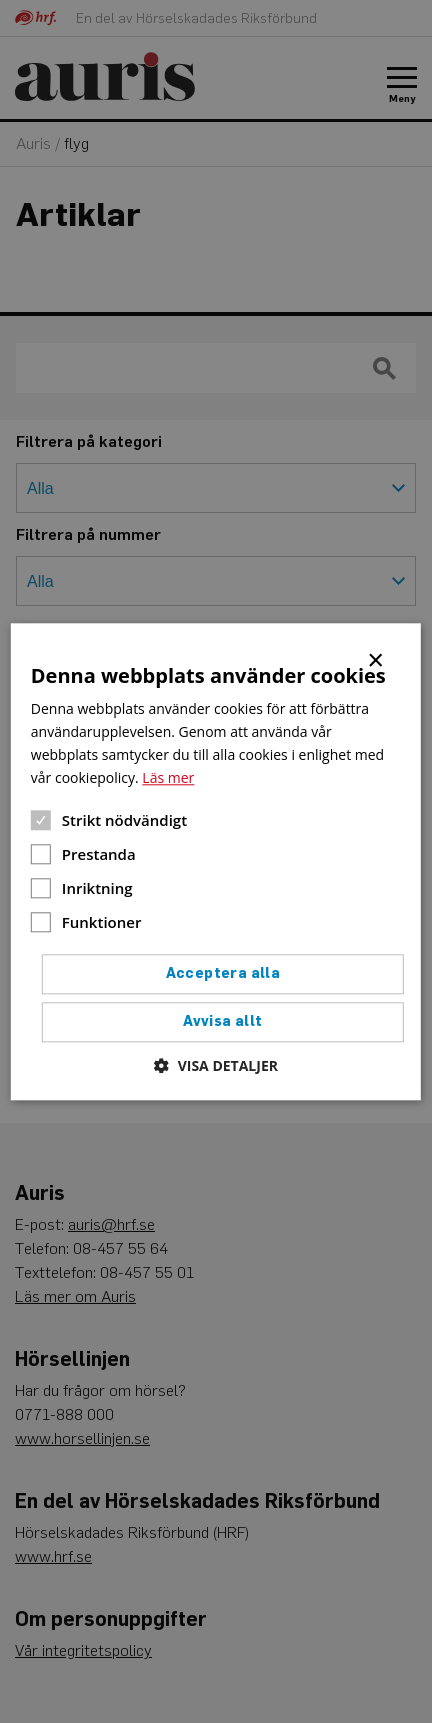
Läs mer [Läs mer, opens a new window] (168, 777)
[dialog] (216, 861)
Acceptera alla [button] (223, 973)
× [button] (376, 659)
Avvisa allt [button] (222, 1021)
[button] (216, 1065)
